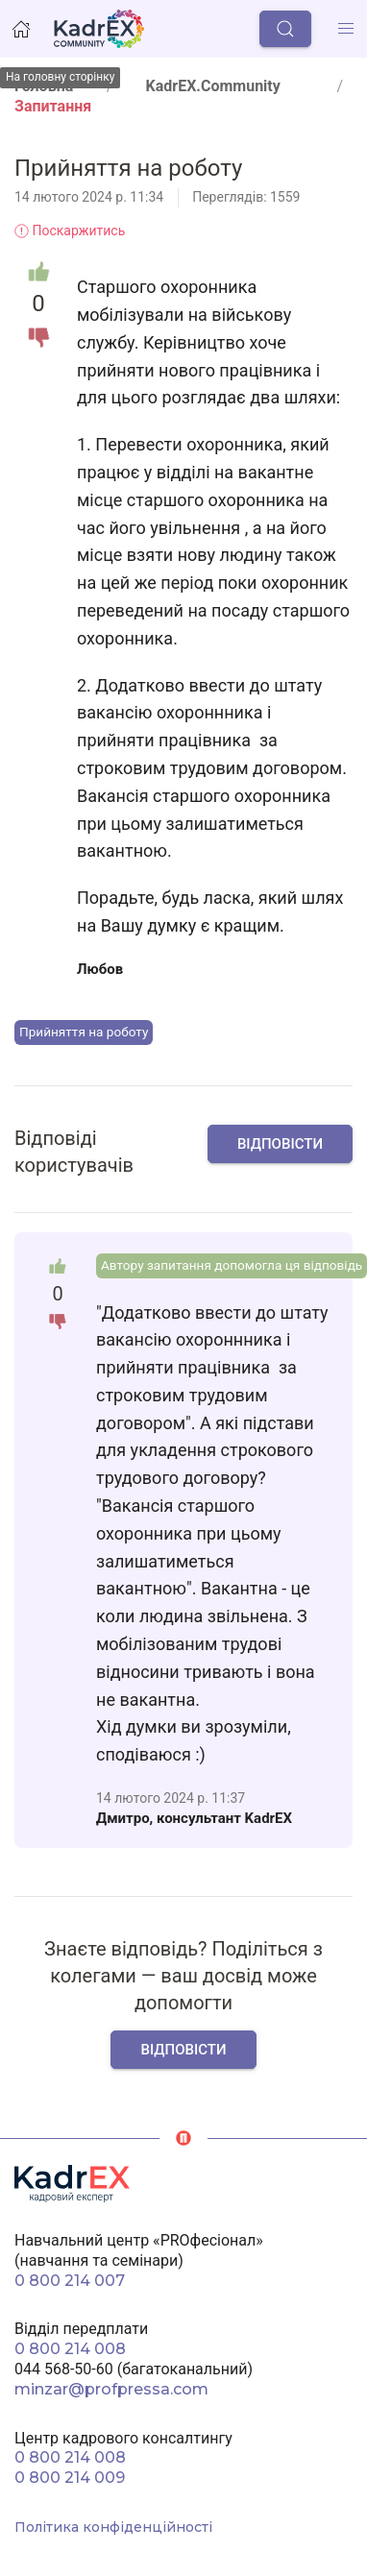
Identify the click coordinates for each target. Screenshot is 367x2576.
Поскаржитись (69, 230)
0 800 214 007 (69, 2281)
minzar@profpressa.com (111, 2389)
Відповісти (280, 1144)
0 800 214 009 (69, 2477)
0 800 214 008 (70, 2349)
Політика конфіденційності (113, 2527)
